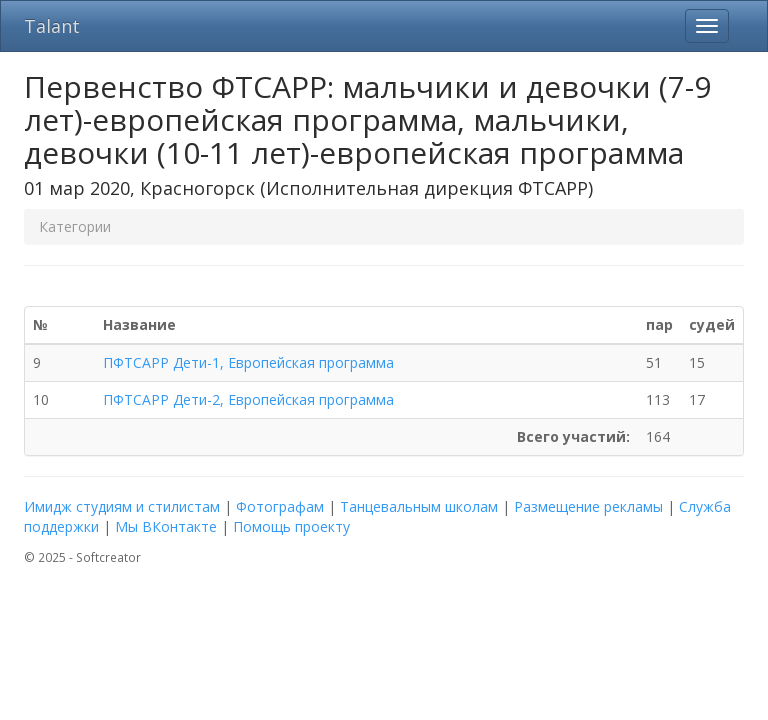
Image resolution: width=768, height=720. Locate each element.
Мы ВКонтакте (166, 526)
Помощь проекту (291, 526)
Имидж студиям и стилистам (122, 506)
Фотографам (280, 506)
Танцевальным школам (419, 506)
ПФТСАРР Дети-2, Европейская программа (248, 399)
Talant (52, 26)
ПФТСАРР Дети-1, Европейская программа (248, 362)
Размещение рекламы (588, 506)
